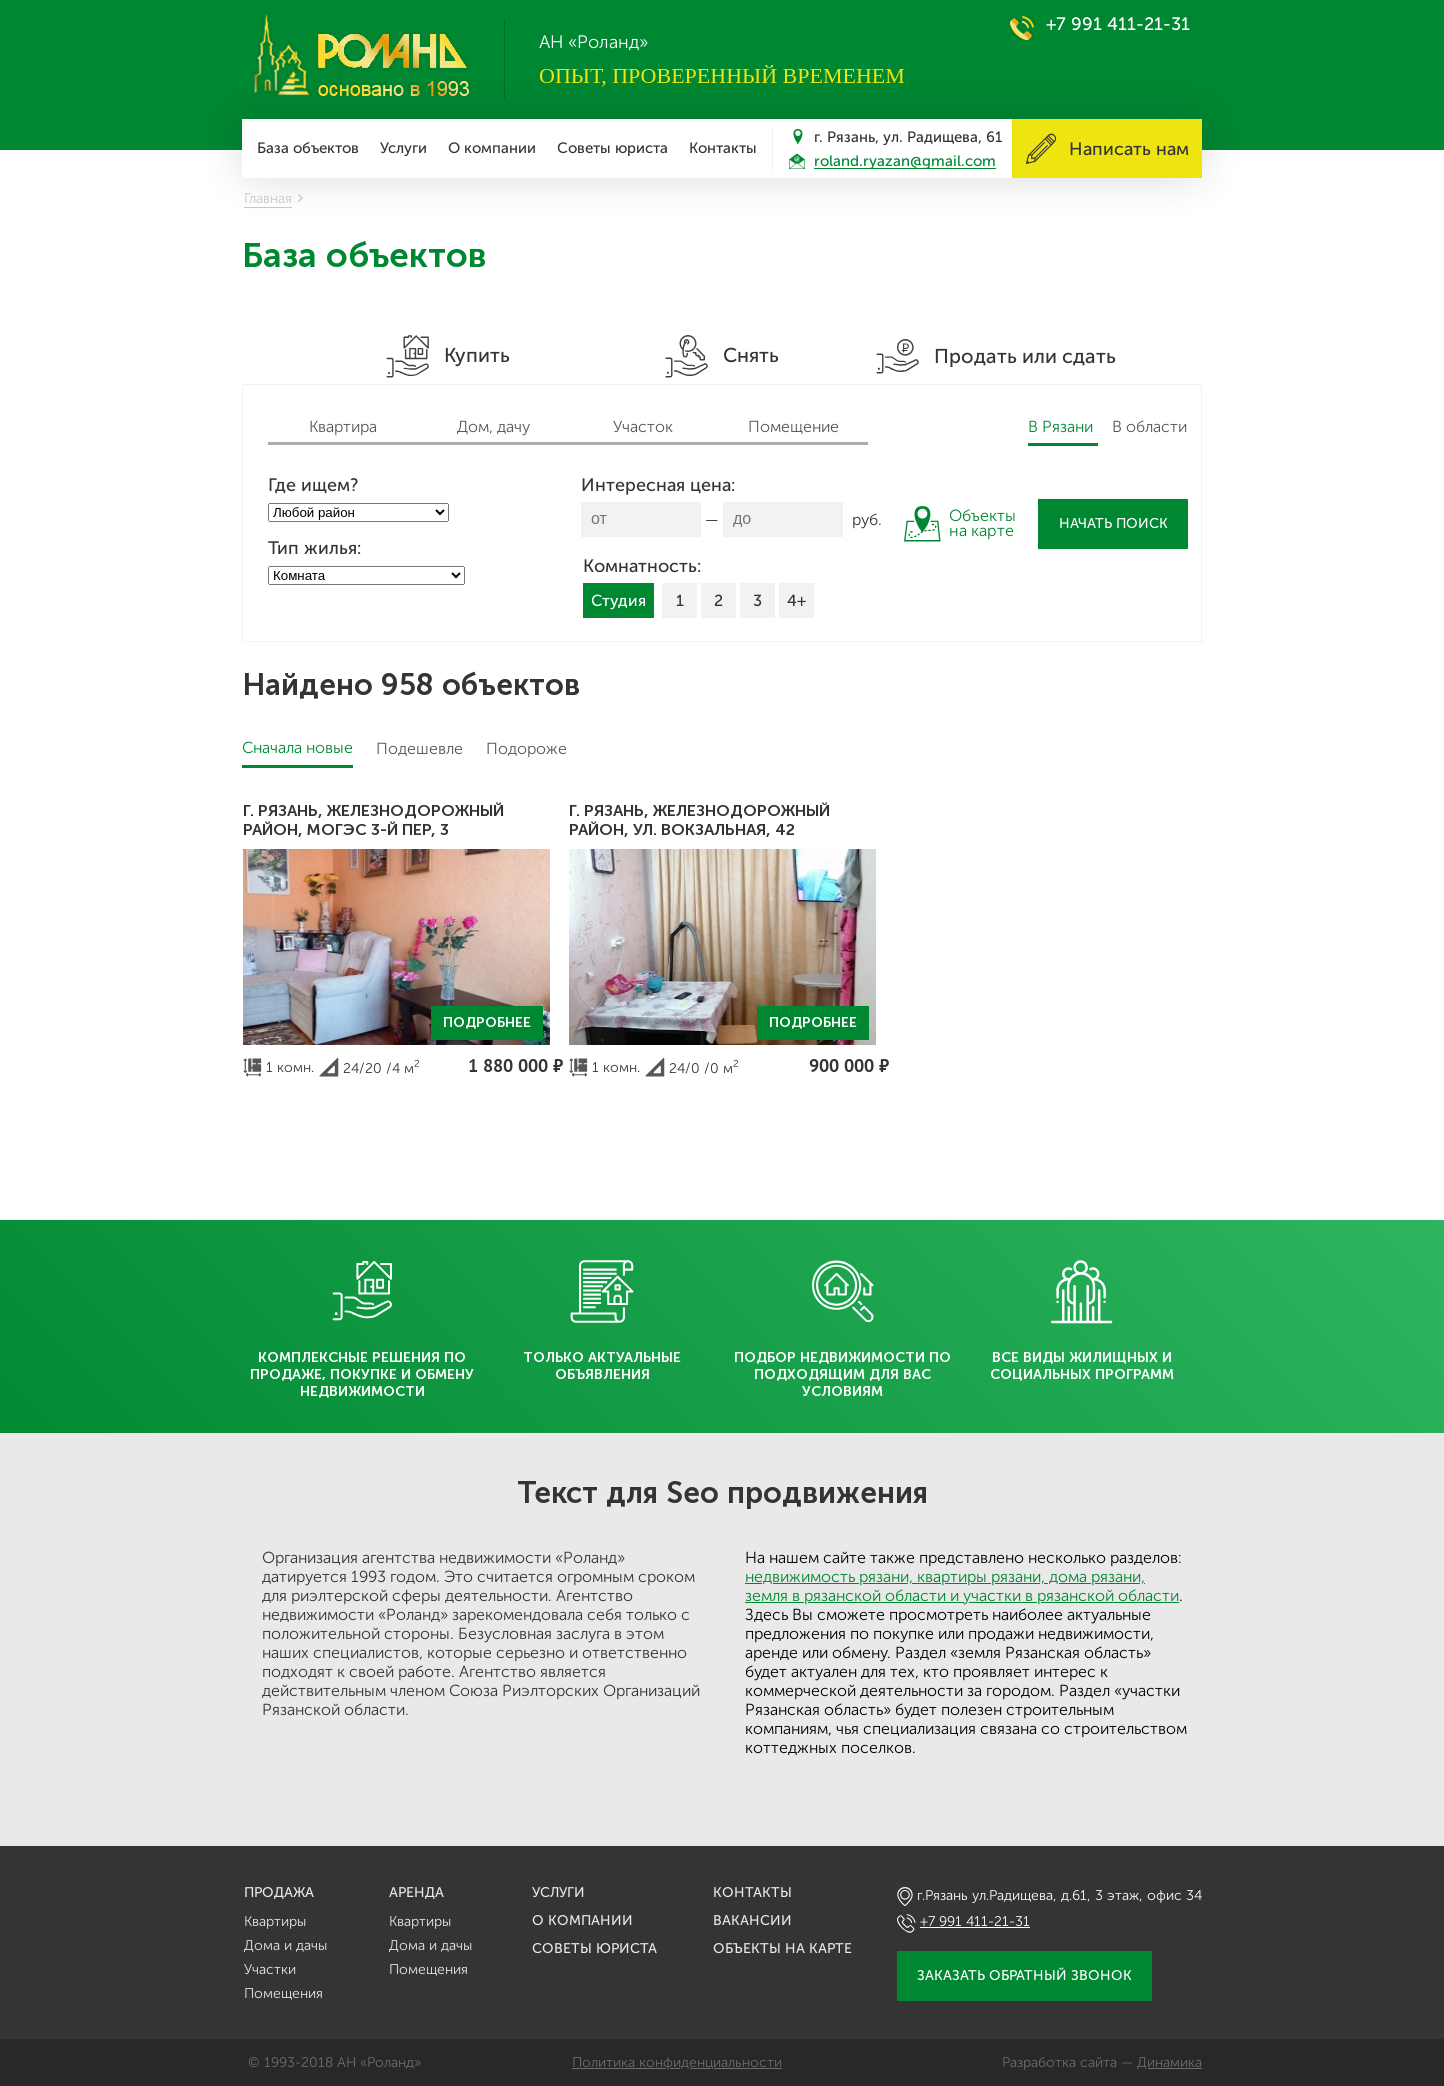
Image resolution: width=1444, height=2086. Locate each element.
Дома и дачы (285, 1945)
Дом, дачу (493, 426)
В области (1149, 426)
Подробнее (487, 1022)
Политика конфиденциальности (677, 2062)
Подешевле (419, 748)
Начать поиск (1113, 523)
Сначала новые (297, 747)
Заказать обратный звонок (1024, 1975)
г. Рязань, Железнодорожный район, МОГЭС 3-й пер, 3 (373, 820)
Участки (270, 1969)
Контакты (723, 148)
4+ (796, 600)
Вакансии (752, 1920)
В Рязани (1060, 426)
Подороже (526, 748)
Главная (268, 198)
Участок (643, 426)
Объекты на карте (782, 1948)
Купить (448, 356)
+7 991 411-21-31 (1118, 24)
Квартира (343, 426)
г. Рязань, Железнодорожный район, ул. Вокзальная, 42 (699, 820)
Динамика (1169, 2062)
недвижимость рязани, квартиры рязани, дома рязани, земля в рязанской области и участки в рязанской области (962, 1586)
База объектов (308, 148)
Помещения (283, 1993)
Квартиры (275, 1921)
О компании (492, 148)
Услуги (403, 148)
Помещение (793, 426)
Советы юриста (612, 148)
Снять (722, 356)
